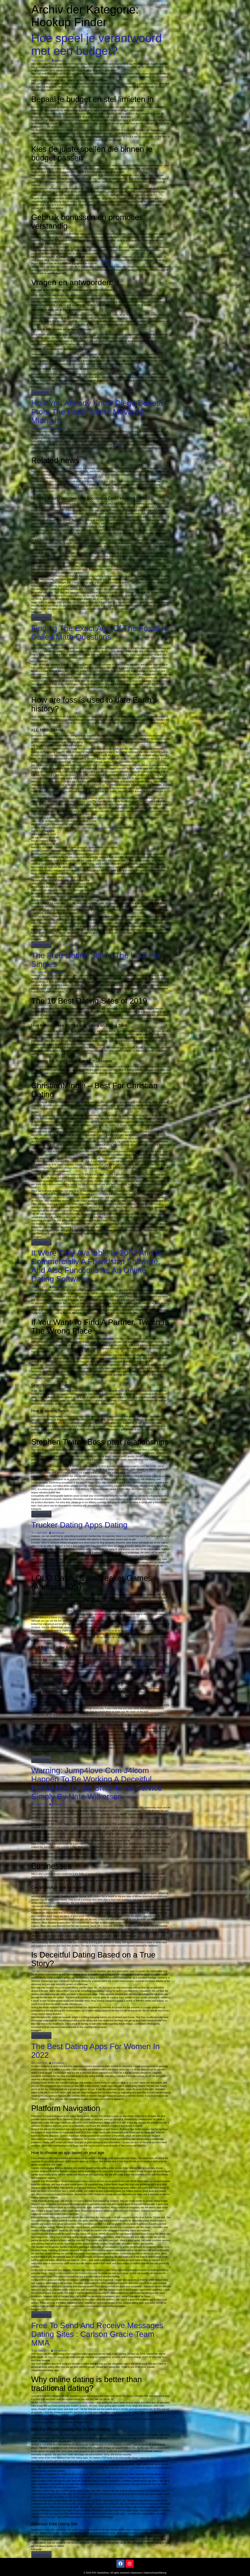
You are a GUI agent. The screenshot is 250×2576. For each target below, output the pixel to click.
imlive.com (96, 1194)
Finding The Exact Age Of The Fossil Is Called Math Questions (99, 632)
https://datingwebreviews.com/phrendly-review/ (60, 1971)
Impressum (136, 2572)
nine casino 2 (106, 260)
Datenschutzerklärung (155, 2572)
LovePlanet (107, 1338)
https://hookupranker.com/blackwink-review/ (75, 2273)
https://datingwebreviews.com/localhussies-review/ (132, 1653)
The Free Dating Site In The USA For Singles (96, 960)
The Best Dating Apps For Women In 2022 (95, 2050)
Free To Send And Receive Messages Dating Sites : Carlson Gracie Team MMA (97, 2334)
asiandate (118, 444)
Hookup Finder (41, 392)
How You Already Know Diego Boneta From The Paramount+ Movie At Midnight (97, 412)
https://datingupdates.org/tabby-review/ (96, 827)
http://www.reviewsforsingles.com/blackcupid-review (65, 2402)
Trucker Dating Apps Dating (79, 1525)
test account (59, 60)
